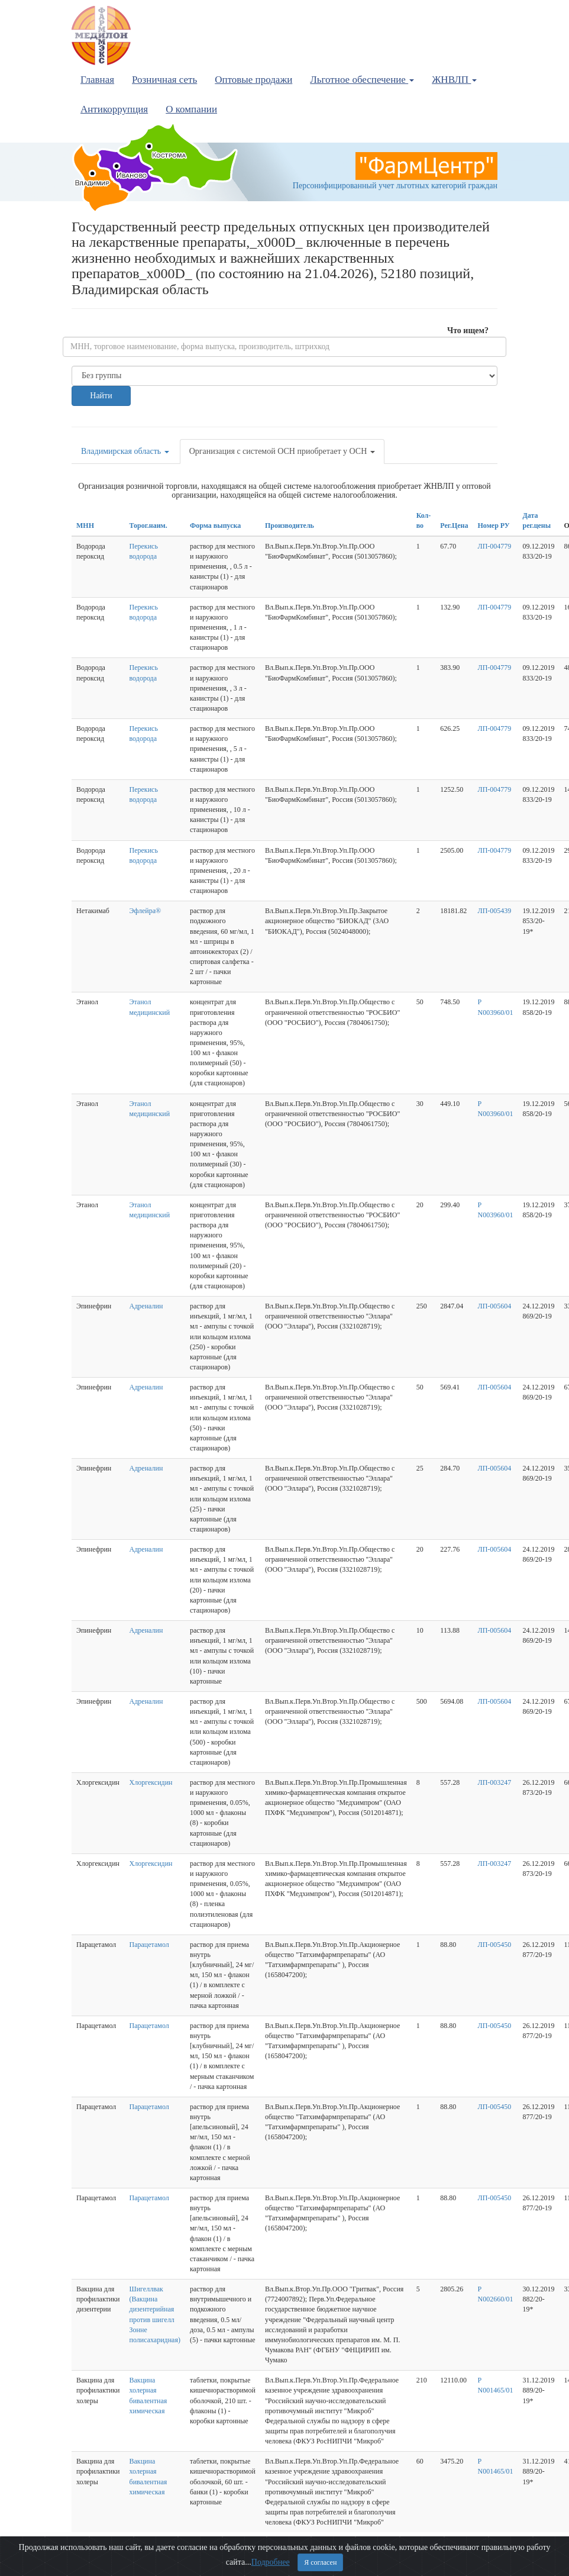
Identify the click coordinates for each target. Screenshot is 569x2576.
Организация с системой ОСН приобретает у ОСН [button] (282, 451)
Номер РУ (494, 525)
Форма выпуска (215, 525)
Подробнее (270, 2562)
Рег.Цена (454, 525)
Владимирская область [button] (125, 451)
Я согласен (320, 2562)
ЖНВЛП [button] (454, 79)
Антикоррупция (114, 109)
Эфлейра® (145, 911)
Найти (101, 395)
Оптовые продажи (253, 79)
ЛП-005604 (495, 1306)
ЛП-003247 (495, 1782)
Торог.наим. (148, 525)
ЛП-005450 (495, 1944)
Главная (97, 79)
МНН (85, 525)
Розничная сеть (164, 79)
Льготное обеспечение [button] (362, 79)
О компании (191, 109)
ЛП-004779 (495, 546)
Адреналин (146, 1306)
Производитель (289, 525)
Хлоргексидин (151, 1782)
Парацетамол (149, 1944)
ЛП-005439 (495, 911)
